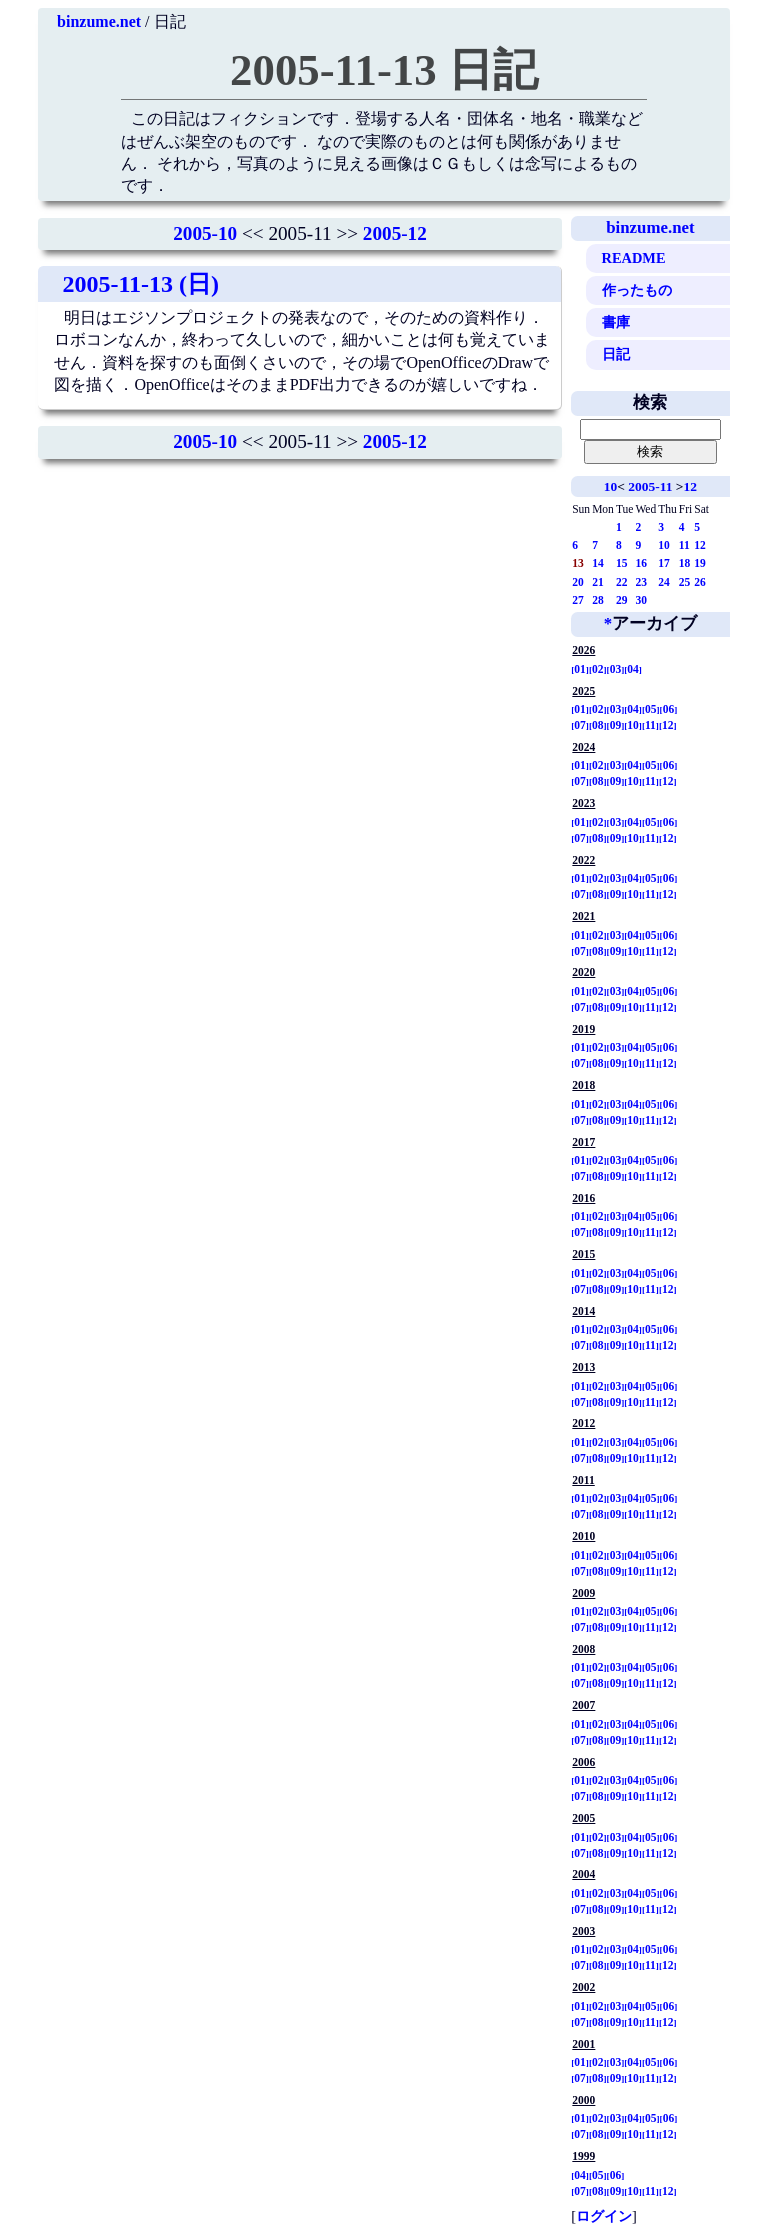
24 (664, 582)
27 (578, 600)
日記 (616, 354)
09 (616, 725)
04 (633, 669)
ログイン (604, 2216)
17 (664, 563)
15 (622, 563)
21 (598, 582)
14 (598, 563)
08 (598, 725)
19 (700, 563)
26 (700, 582)
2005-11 (650, 486)
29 (622, 600)
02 (598, 669)
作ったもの (637, 290)
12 (690, 486)
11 (684, 545)
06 (669, 709)
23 (641, 582)
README (634, 258)
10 (610, 486)
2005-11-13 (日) (140, 284)
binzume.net (99, 21)
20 (578, 582)
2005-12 (395, 233)
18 (685, 563)
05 (651, 709)
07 (580, 725)
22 (622, 582)
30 (641, 600)
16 (641, 563)
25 (685, 582)
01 (580, 669)
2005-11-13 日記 (384, 70)
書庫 (616, 322)
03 (616, 669)
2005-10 (205, 233)
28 (598, 600)
